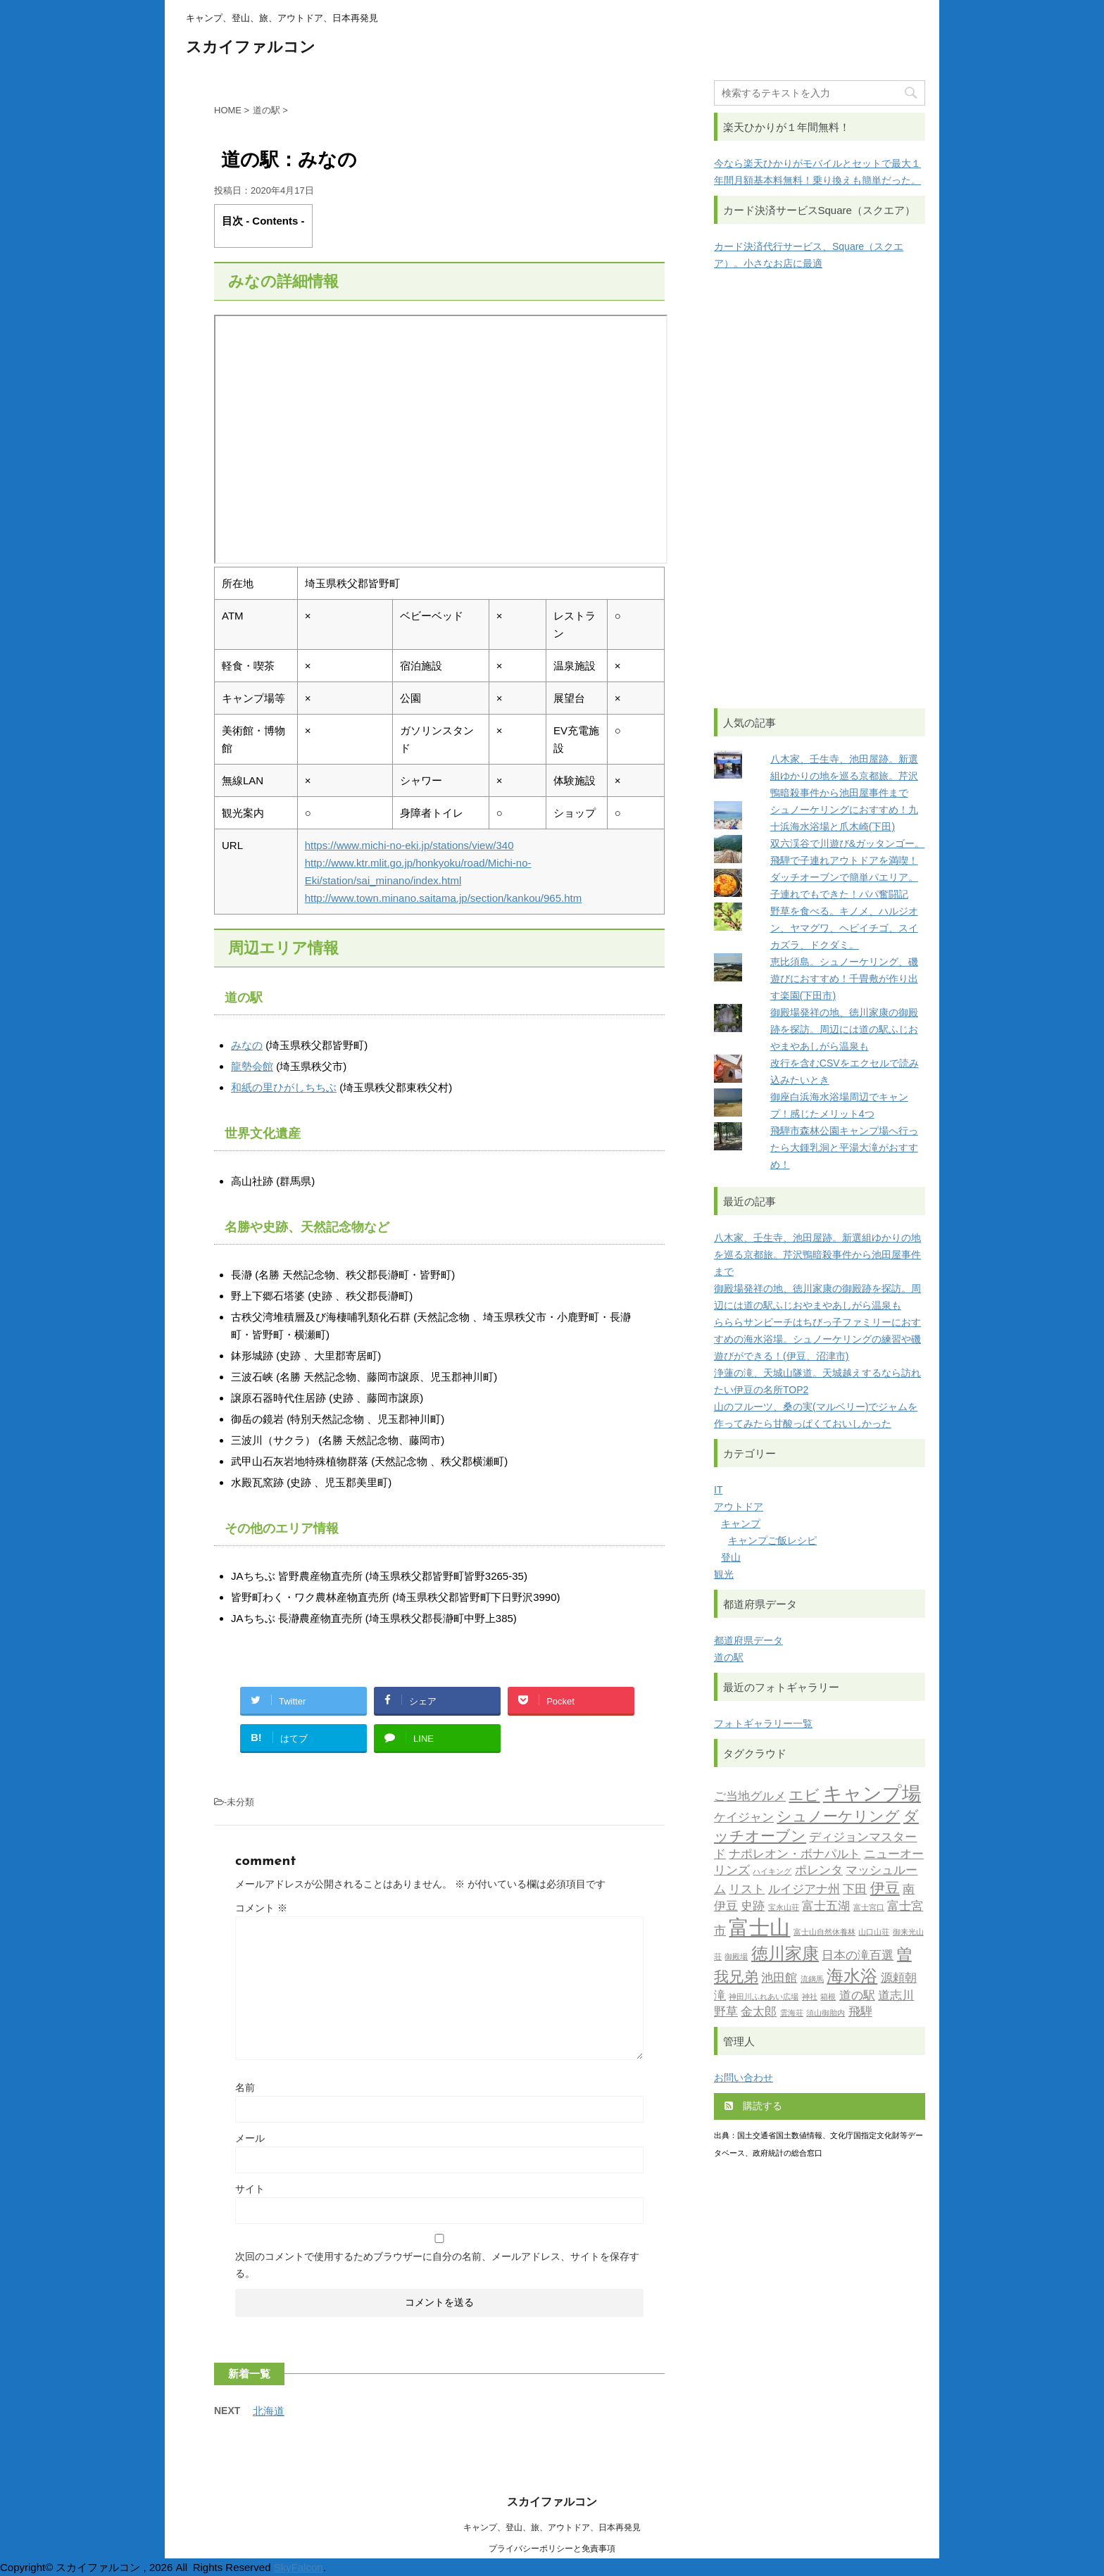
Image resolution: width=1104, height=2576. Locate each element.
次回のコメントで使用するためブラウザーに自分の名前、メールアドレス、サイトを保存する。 (437, 2265)
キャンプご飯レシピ (772, 1540)
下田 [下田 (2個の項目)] (855, 1890)
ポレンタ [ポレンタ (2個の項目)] (819, 1871)
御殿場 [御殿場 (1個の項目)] (736, 1957)
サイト (250, 2188)
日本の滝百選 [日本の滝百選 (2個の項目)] (857, 1956)
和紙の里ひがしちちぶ (284, 1087)
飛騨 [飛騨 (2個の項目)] (860, 2012)
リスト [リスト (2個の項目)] (747, 1890)
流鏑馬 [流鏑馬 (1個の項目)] (812, 1980)
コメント (261, 1908)
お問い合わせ (743, 2077)
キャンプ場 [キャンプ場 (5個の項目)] (872, 1795)
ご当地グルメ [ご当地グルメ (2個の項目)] (750, 1797)
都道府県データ (748, 1640)
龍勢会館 (252, 1066)
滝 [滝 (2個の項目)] (720, 1996)
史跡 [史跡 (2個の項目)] (753, 1907)
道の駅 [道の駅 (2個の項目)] (857, 1996)
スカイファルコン (250, 48)
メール (250, 2138)
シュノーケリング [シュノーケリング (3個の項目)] (838, 1817)
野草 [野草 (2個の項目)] (726, 2012)
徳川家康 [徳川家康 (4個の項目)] (785, 1955)
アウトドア (738, 1506)
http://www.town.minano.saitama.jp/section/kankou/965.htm (443, 898)
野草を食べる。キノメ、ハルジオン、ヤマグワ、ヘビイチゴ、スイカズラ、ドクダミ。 (844, 927)
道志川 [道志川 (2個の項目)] (896, 1996)
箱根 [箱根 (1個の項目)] (828, 1998)
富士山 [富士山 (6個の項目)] (759, 1929)
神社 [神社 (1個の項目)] (809, 1998)
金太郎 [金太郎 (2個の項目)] (759, 2012)
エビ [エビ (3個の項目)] (804, 1796)
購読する (753, 2105)
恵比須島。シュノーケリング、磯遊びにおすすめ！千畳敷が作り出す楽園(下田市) (844, 978)
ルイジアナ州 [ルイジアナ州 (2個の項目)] (804, 1890)
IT (718, 1489)
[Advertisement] (819, 490)
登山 (731, 1557)
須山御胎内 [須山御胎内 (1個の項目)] (825, 2014)
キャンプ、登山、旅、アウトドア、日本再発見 (552, 2527)
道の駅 (729, 1657)
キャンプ (740, 1523)
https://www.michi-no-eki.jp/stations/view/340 (409, 845)
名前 (245, 2087)
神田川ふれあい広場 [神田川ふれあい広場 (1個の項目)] (763, 1998)
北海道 (268, 2411)
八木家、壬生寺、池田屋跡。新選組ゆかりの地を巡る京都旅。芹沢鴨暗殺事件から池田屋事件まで (844, 775)
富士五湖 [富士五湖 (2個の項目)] (826, 1907)
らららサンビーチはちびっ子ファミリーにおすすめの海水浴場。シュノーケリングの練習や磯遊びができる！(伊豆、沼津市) (817, 1339)
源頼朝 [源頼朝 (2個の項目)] (899, 1979)
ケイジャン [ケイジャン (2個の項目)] (744, 1818)
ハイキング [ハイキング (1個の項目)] (772, 1872)
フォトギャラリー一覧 (763, 1723)
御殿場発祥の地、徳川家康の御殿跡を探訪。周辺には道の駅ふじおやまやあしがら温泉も (844, 1029)
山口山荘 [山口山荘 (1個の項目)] (873, 1933)
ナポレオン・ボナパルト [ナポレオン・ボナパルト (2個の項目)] (794, 1855)
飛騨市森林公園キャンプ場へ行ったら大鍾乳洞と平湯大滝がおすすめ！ (844, 1147)
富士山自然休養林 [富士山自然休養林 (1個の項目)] (824, 1933)
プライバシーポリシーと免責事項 (552, 2548)
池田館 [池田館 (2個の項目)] (779, 1979)
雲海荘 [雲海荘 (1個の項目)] (791, 2014)
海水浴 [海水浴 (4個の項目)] (852, 1977)
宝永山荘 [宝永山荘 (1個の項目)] (783, 1908)
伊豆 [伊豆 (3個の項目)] (885, 1889)
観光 (724, 1574)
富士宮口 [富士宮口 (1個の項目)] (868, 1908)
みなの (247, 1045)
